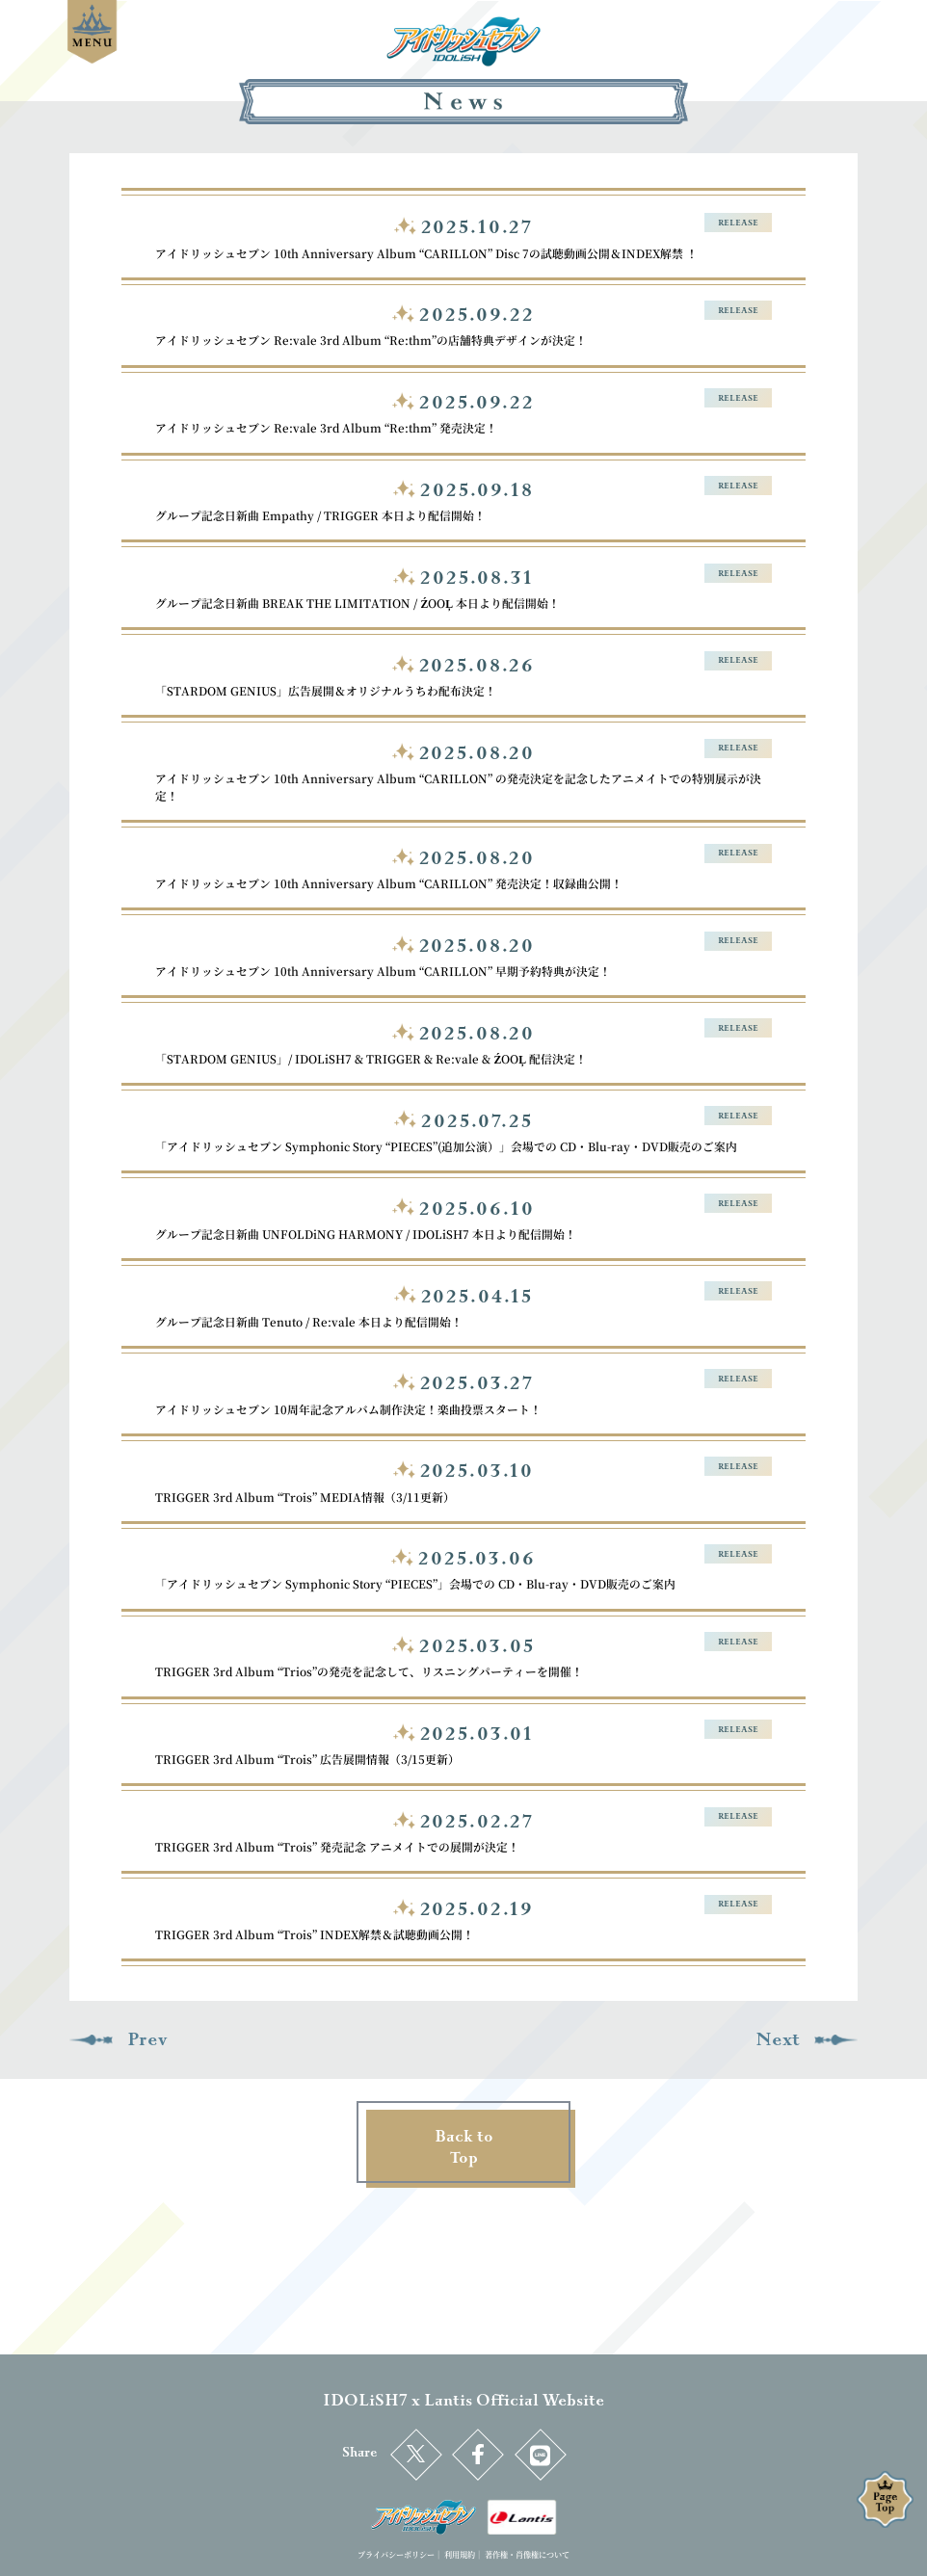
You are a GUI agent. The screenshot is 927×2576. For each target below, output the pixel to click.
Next (807, 2039)
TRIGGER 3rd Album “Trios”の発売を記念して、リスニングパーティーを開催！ (369, 1671)
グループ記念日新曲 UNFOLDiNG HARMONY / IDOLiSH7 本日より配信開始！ (365, 1233)
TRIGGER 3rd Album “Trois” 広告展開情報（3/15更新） (307, 1758)
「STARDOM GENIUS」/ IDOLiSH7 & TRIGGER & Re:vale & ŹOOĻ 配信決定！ (371, 1058)
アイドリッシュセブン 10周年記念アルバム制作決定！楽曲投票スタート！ (348, 1409)
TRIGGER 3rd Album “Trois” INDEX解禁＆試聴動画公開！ (314, 1934)
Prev (118, 2039)
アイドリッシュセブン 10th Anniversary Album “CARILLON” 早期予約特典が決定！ (383, 970)
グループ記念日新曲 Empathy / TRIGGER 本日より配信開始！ (320, 515)
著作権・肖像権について (527, 2554)
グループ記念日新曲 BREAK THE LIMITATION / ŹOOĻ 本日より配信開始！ (357, 602)
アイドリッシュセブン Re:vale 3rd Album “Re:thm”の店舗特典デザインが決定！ (371, 339)
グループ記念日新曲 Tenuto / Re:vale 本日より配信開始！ (309, 1321)
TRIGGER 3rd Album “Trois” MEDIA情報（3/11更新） (305, 1496)
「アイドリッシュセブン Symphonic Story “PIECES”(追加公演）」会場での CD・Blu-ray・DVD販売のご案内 (446, 1146)
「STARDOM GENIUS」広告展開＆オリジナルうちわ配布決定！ (325, 690)
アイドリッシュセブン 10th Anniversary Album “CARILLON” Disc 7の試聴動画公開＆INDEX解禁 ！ (426, 253)
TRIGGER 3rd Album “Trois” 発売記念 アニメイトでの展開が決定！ (337, 1846)
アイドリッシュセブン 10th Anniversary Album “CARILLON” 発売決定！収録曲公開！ (388, 883)
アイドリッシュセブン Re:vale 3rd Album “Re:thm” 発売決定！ (326, 427)
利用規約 (459, 2554)
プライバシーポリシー (396, 2554)
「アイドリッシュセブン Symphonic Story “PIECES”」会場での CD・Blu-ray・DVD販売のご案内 (415, 1583)
